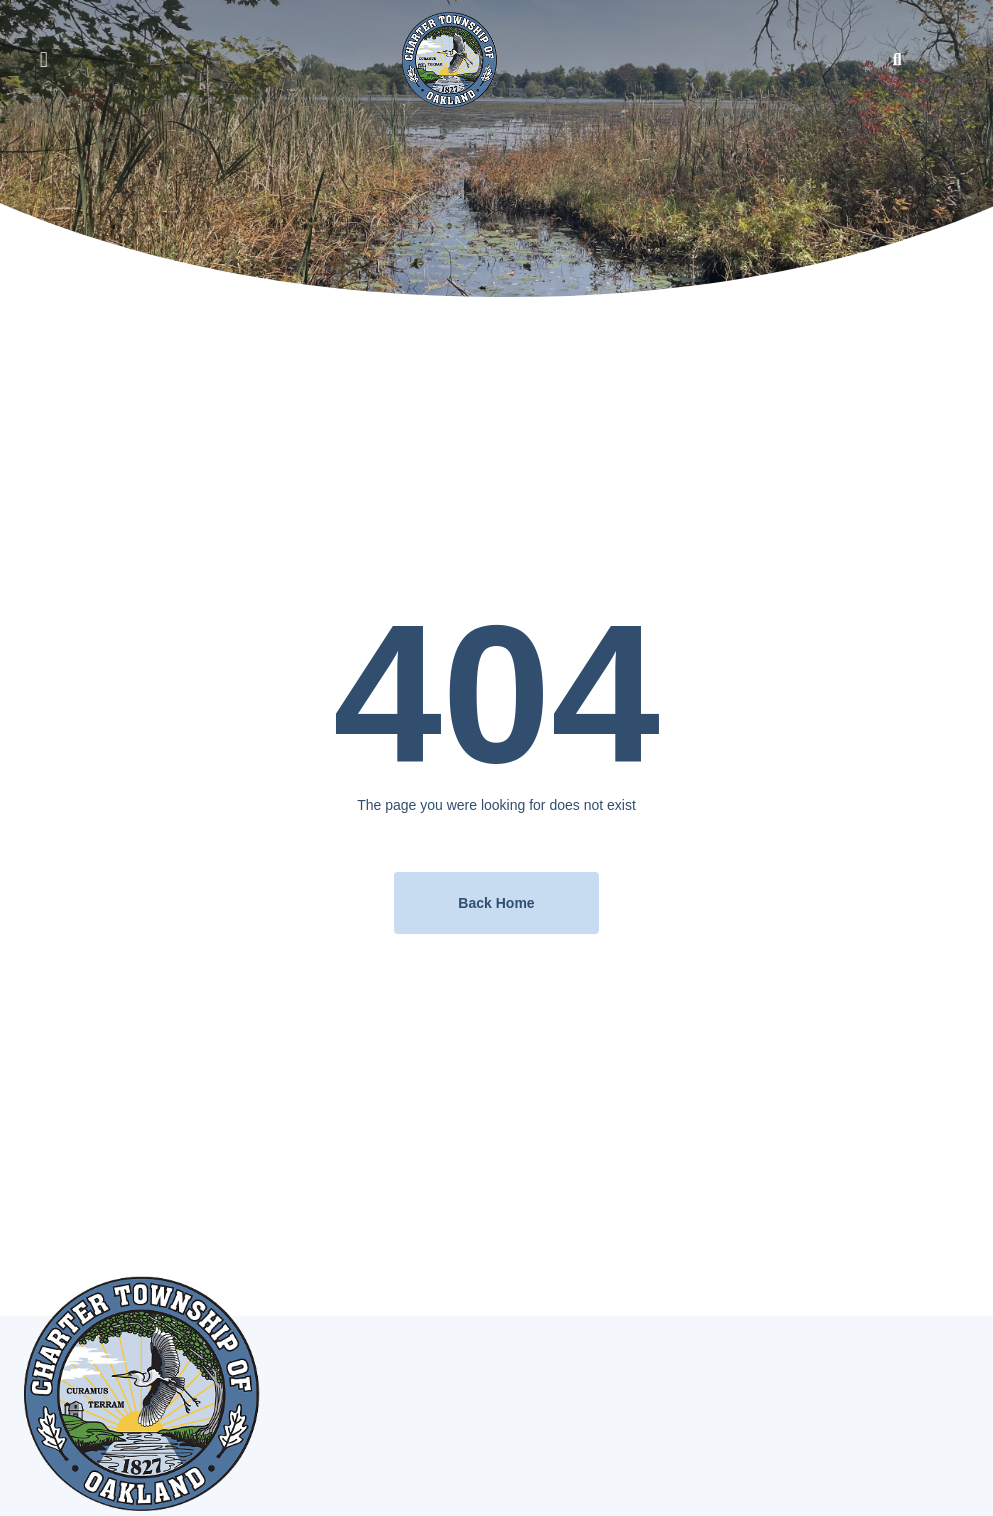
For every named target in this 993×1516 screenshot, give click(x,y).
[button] (43, 59)
